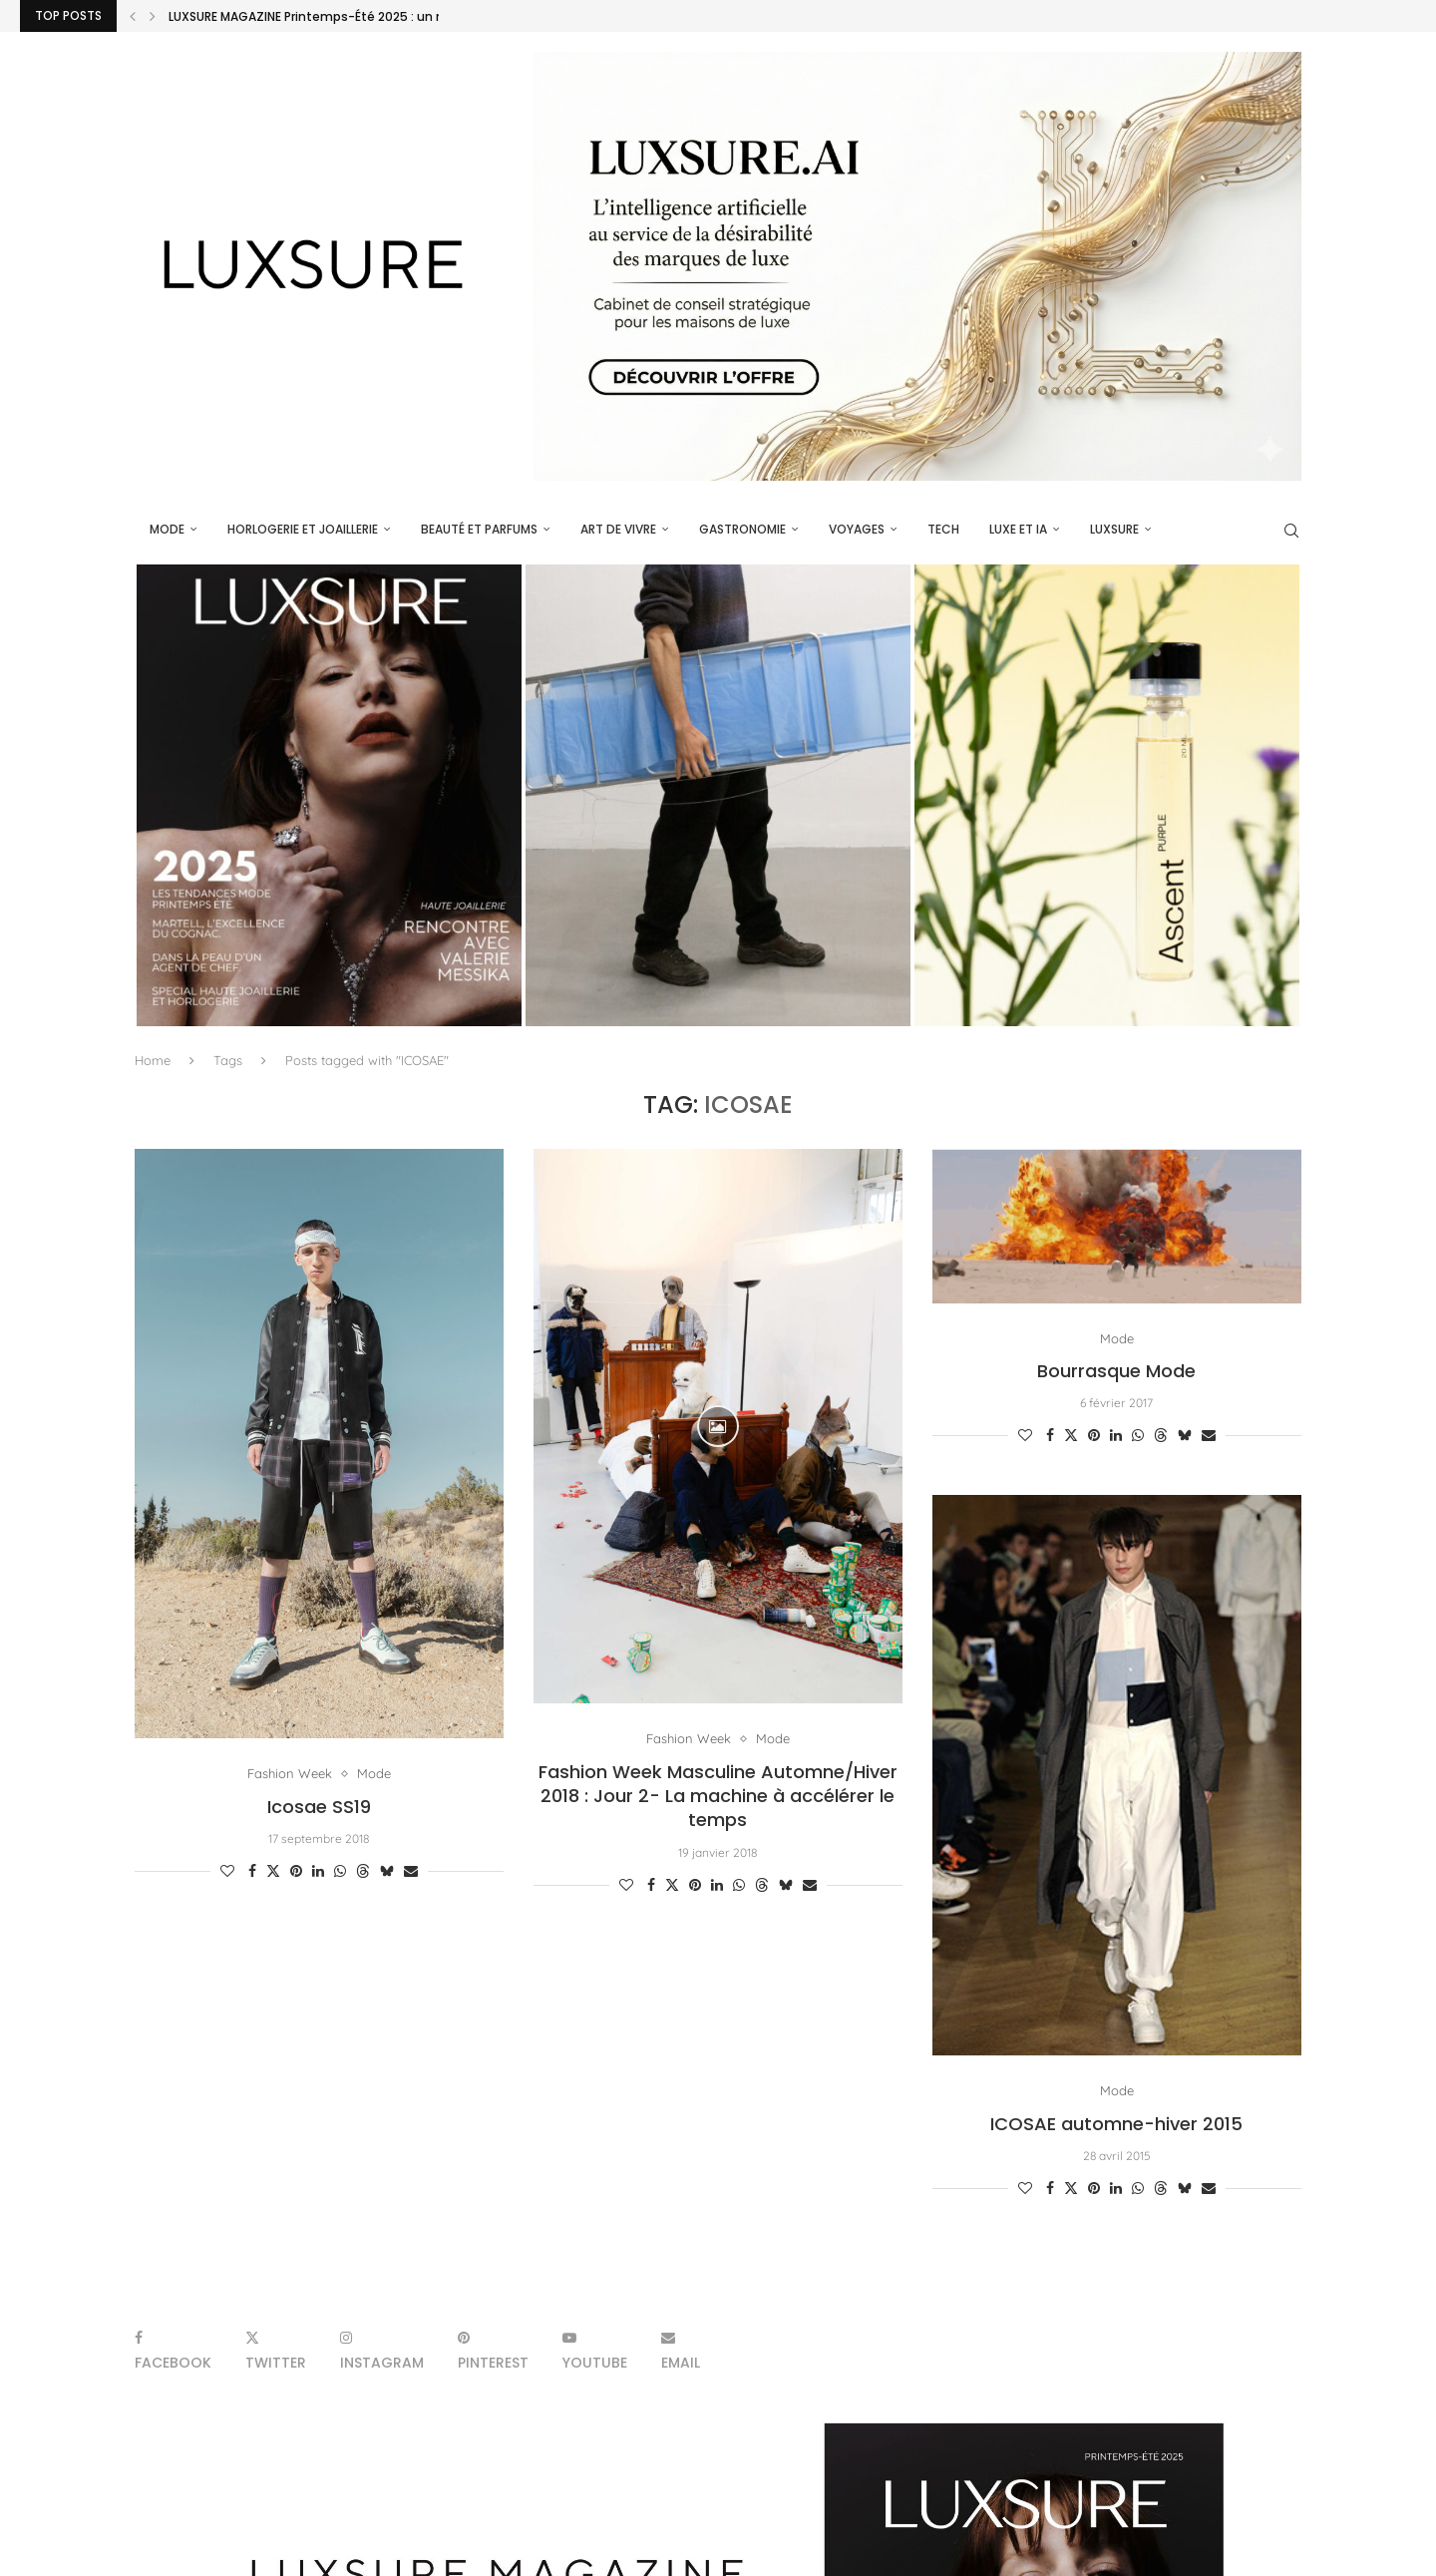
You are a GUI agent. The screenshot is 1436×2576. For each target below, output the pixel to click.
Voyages (857, 529)
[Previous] (133, 16)
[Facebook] (173, 2350)
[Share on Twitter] (273, 1871)
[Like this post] (227, 1871)
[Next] (153, 16)
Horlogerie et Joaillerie (302, 529)
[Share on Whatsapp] (340, 1871)
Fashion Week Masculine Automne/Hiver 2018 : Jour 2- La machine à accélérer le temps (718, 1796)
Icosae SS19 (319, 1806)
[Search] (1291, 530)
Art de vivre (618, 529)
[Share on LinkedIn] (318, 1871)
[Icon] (718, 1426)
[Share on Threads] (363, 1871)
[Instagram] (382, 2350)
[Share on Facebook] (252, 1871)
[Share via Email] (411, 1871)
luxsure (1114, 529)
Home (153, 1060)
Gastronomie (742, 529)
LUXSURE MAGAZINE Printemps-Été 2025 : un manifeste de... (349, 16)
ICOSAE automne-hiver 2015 (1116, 2123)
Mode (167, 529)
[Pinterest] (493, 2350)
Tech (943, 529)
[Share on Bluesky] (387, 1871)
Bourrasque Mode (1116, 1370)
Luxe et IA (1018, 529)
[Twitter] (275, 2350)
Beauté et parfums (479, 529)
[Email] (680, 2350)
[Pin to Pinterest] (296, 1871)
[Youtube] (594, 2350)
